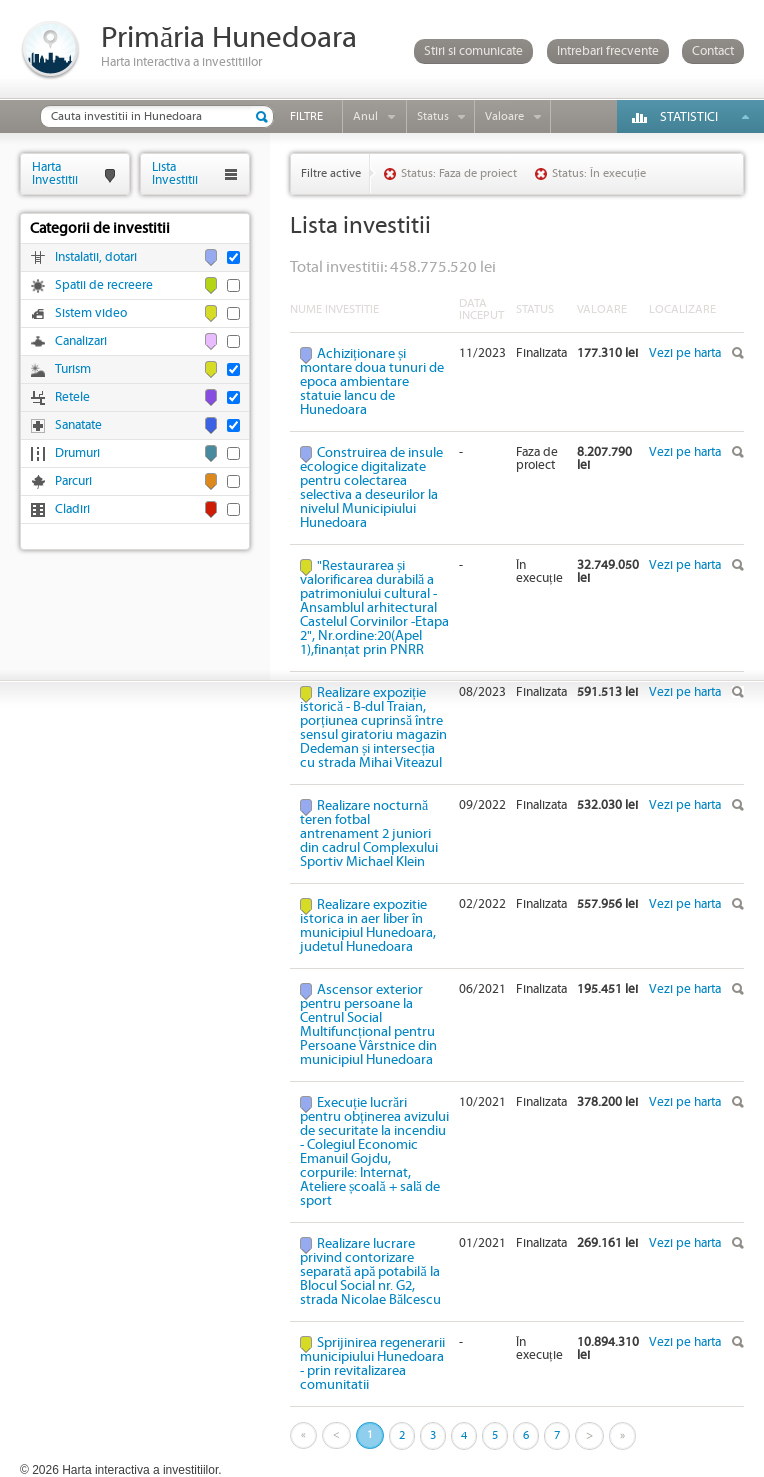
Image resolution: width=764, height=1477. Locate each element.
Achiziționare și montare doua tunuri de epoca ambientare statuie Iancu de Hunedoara (372, 382)
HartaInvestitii (55, 173)
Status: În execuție (599, 173)
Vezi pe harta (685, 353)
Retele (72, 397)
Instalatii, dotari (96, 257)
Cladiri (72, 509)
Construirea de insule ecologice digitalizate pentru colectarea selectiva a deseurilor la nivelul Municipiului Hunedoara (371, 488)
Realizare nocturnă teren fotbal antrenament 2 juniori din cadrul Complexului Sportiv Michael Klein (369, 834)
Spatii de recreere (104, 285)
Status (433, 116)
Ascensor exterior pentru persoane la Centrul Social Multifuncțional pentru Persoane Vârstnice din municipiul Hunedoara (368, 1025)
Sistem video (91, 313)
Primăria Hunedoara (229, 38)
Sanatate (78, 425)
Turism (73, 369)
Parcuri (73, 481)
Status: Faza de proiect (459, 173)
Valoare (504, 116)
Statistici (689, 117)
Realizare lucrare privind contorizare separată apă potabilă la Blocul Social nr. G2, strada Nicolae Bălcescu (370, 1272)
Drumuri (77, 453)
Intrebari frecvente (608, 51)
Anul (365, 116)
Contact (713, 51)
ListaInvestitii (175, 173)
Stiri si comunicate (473, 51)
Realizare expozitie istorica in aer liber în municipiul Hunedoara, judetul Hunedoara (368, 926)
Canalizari (81, 341)
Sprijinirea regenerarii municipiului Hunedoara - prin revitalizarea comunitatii (372, 1364)
